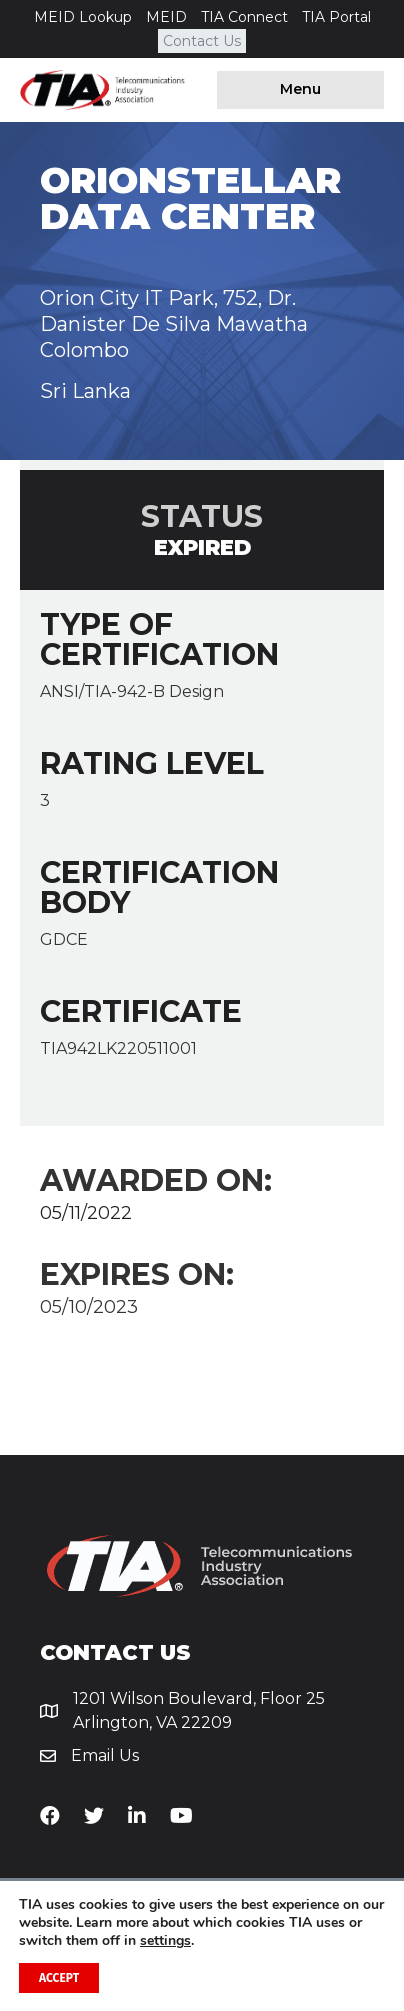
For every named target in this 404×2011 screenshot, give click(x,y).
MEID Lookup (83, 17)
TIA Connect (244, 17)
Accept (59, 1978)
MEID (166, 17)
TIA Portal (336, 17)
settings (165, 1941)
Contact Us (202, 41)
